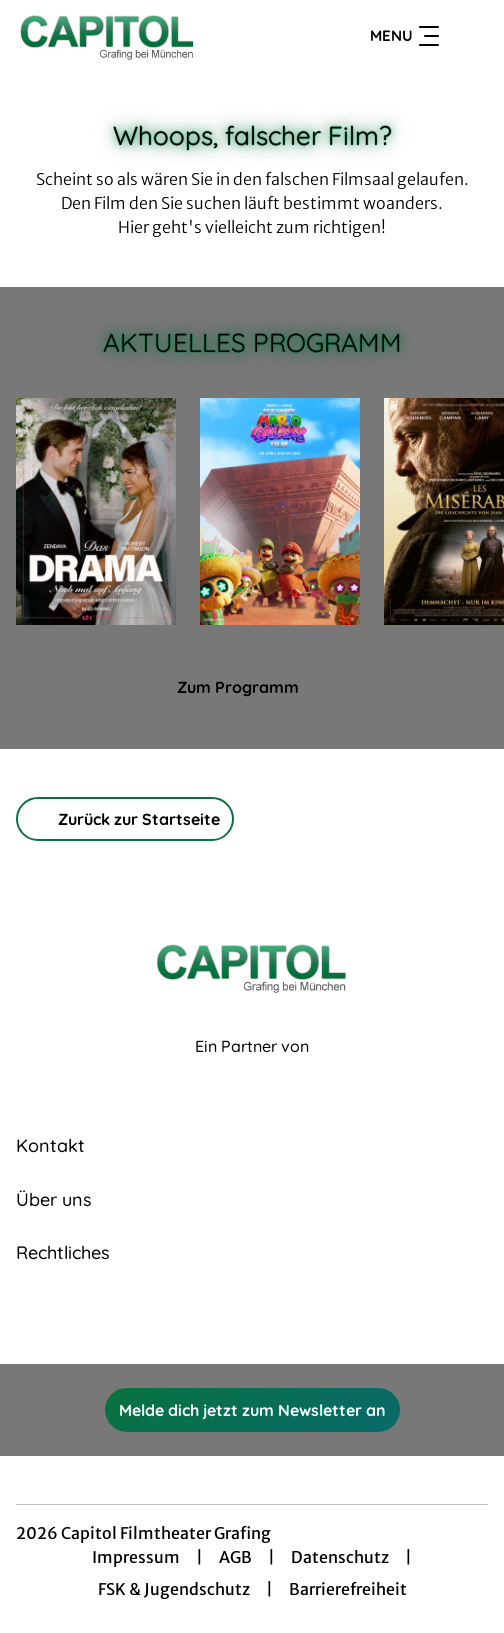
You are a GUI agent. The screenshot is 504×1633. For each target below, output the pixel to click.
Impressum (136, 1557)
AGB (235, 1557)
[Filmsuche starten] (468, 36)
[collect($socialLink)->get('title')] (230, 1320)
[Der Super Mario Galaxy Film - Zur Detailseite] (280, 511)
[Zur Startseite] (153, 36)
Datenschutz (340, 1557)
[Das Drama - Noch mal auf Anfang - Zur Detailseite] (96, 511)
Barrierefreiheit (348, 1589)
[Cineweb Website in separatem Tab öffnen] (252, 1068)
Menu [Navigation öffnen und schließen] (404, 36)
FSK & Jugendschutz (174, 1589)
